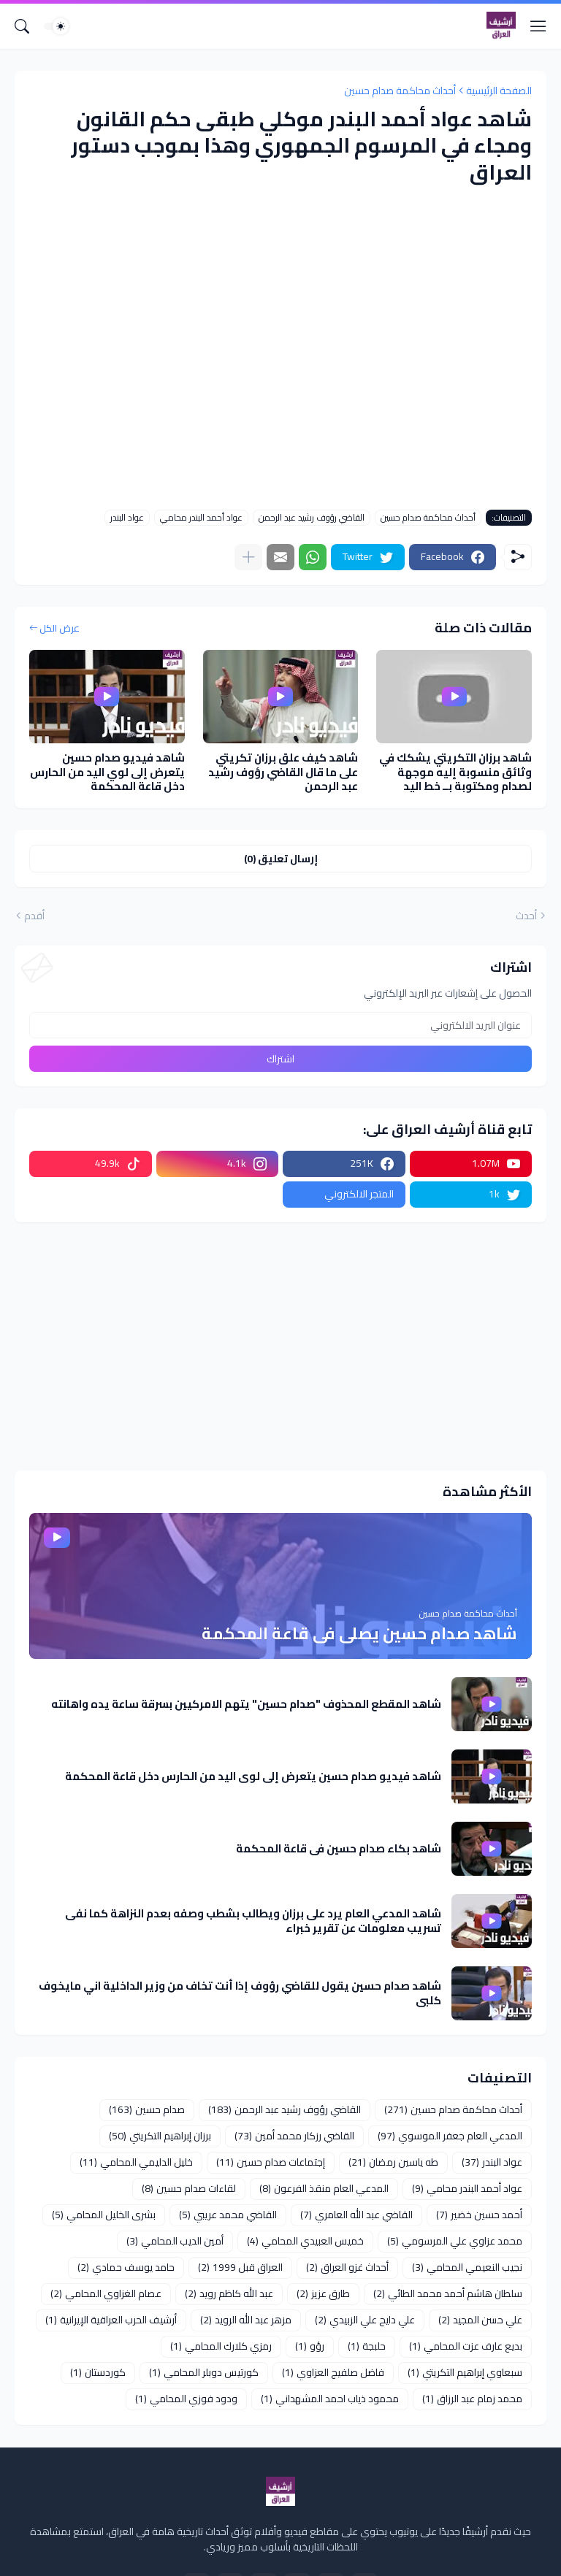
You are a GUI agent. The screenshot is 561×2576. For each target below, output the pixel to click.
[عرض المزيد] (248, 557)
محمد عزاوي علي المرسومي (454, 2240)
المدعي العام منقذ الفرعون (324, 2188)
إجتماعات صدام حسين (270, 2162)
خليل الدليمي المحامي (136, 2162)
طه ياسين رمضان (393, 2162)
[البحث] (22, 26)
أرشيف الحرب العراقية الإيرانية (111, 2319)
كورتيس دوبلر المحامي (204, 2372)
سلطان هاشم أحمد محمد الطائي (447, 2293)
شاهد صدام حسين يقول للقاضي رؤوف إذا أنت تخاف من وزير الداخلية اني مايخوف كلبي (240, 1993)
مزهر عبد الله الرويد (245, 2319)
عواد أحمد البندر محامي (201, 518)
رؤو (309, 2346)
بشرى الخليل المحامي (104, 2214)
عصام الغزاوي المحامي (105, 2293)
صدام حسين (147, 2109)
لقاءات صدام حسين (189, 2188)
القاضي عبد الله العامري (356, 2214)
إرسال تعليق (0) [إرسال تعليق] (281, 858)
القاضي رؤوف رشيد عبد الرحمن (312, 518)
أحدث (526, 916)
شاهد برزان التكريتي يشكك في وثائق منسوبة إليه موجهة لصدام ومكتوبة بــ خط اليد (455, 772)
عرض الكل (59, 628)
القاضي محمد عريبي (228, 2214)
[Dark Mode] (56, 26)
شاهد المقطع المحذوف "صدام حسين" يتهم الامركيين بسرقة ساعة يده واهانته (246, 1704)
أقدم (34, 916)
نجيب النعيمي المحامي (467, 2267)
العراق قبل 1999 (240, 2267)
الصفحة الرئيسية (499, 90)
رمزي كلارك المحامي (221, 2346)
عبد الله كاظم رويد (229, 2293)
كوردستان (98, 2372)
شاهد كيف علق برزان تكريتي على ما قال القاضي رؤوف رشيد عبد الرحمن (283, 772)
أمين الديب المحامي (175, 2240)
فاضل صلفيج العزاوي (333, 2372)
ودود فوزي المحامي (186, 2398)
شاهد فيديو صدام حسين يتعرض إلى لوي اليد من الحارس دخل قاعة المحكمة (107, 772)
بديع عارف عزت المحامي (465, 2346)
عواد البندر (127, 518)
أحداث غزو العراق (347, 2267)
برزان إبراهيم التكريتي (160, 2135)
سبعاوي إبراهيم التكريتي (465, 2372)
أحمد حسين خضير (479, 2214)
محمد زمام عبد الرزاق (472, 2398)
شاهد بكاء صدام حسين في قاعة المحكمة (338, 1848)
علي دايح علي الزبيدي (365, 2319)
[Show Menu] (538, 26)
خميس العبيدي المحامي (305, 2240)
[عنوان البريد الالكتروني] (280, 1025)
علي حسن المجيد (480, 2319)
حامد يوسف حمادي (126, 2267)
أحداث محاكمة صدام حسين (400, 90)
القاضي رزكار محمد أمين (294, 2135)
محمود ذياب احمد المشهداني (330, 2398)
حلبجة (367, 2346)
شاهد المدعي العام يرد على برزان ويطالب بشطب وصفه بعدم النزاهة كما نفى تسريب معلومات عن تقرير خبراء (253, 1920)
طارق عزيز (323, 2293)
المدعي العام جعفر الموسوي (450, 2135)
